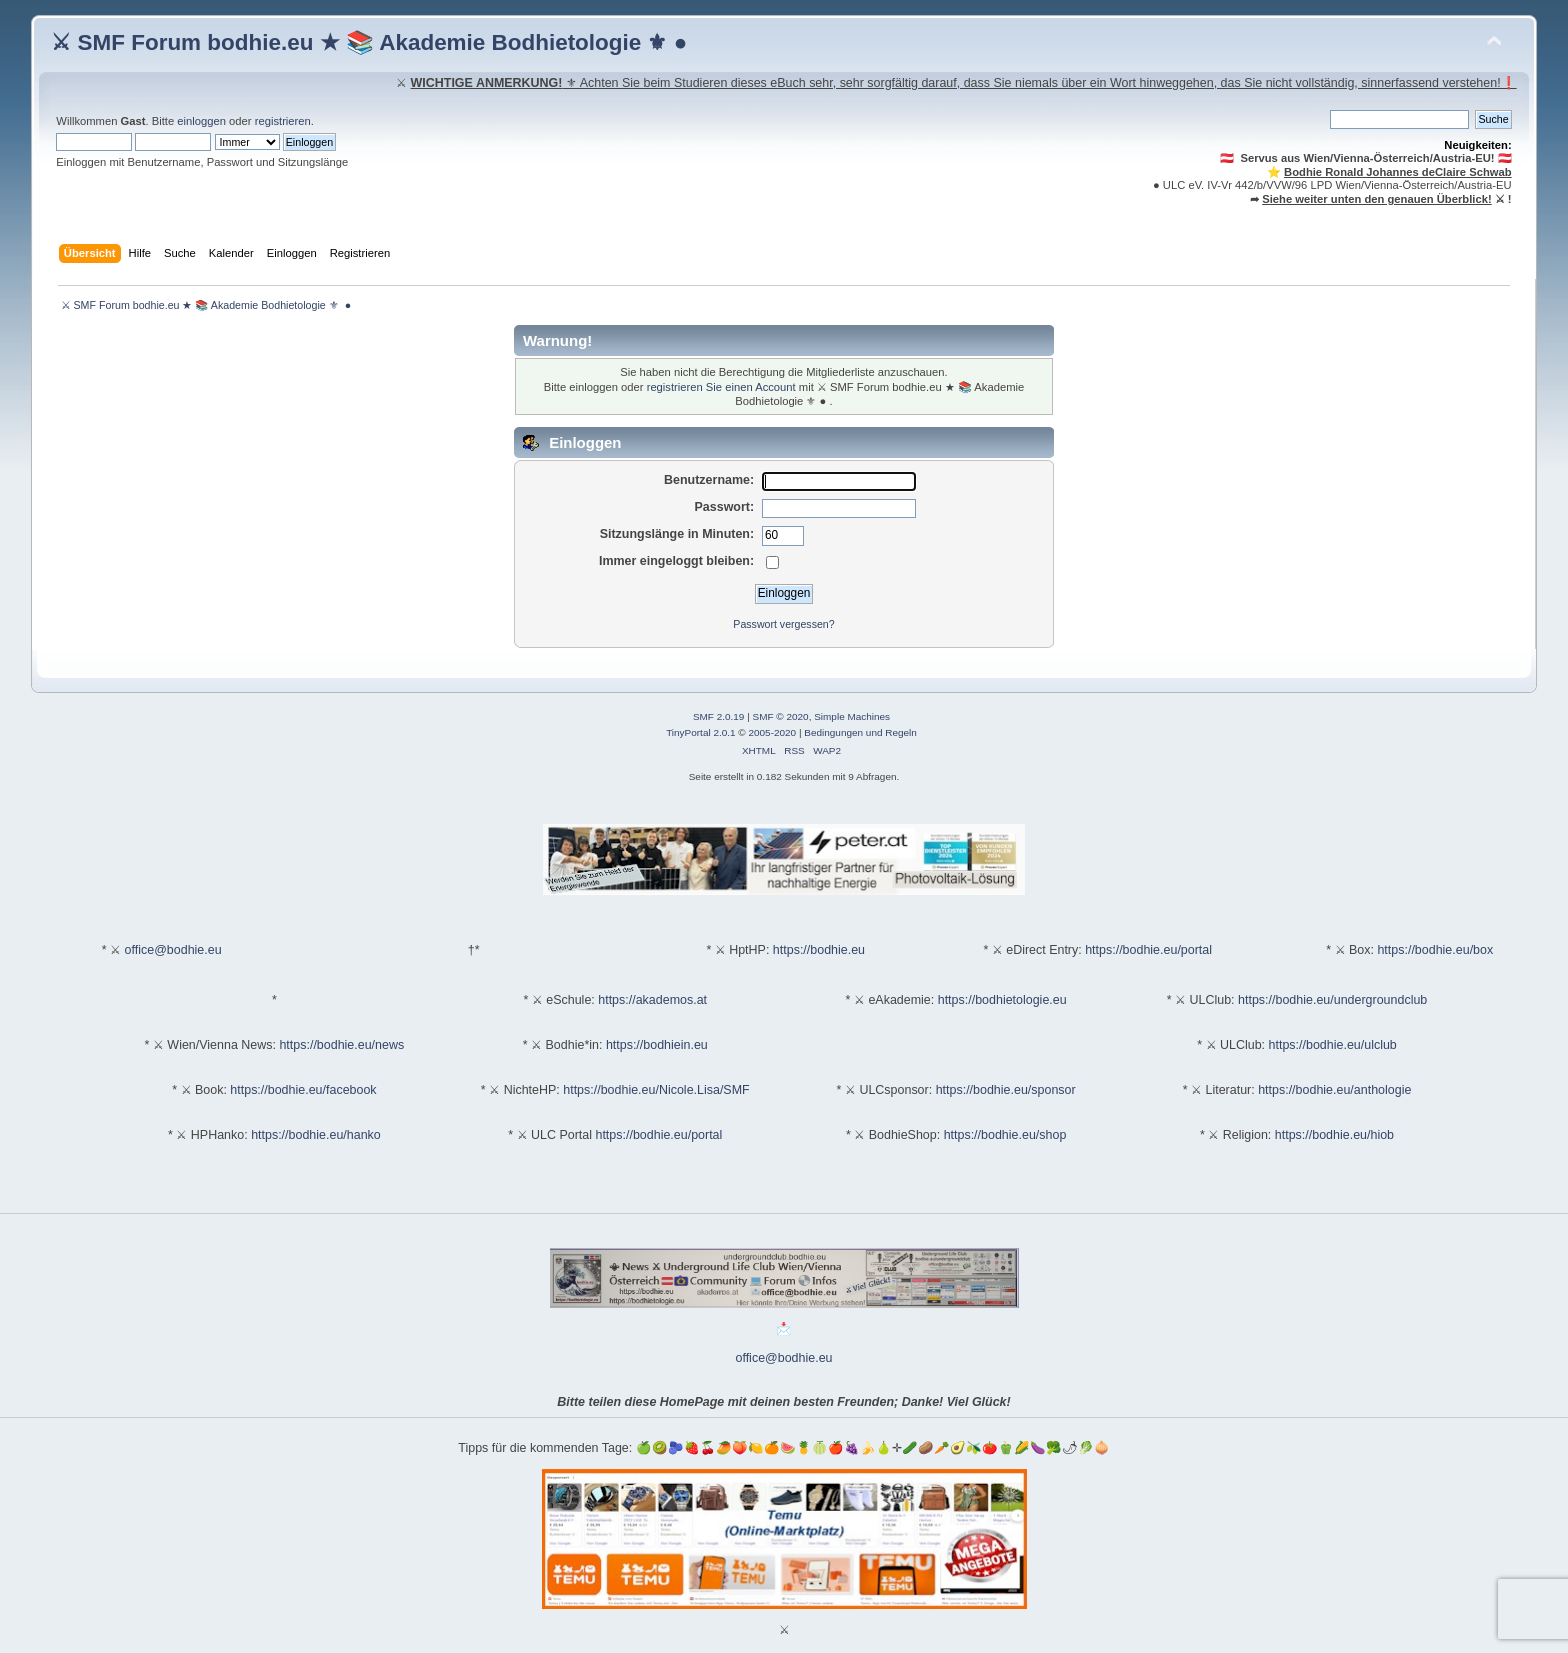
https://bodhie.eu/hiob (1334, 1135)
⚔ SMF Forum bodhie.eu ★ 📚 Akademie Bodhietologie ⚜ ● (369, 42)
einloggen (201, 121)
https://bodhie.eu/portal (1148, 950)
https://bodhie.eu (819, 950)
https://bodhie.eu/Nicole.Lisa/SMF (656, 1090)
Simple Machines (852, 716)
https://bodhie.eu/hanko (316, 1135)
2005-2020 (772, 732)
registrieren (283, 121)
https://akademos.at (652, 1000)
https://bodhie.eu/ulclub (1333, 1045)
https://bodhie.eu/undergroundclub (1332, 1000)
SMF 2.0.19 (719, 716)
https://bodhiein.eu (657, 1045)
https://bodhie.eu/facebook (303, 1090)
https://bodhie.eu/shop (1005, 1135)
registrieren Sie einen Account (721, 387)
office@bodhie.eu (173, 950)
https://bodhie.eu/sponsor (1006, 1090)
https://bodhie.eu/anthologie (1334, 1090)
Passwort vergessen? (783, 624)
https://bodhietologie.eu (1002, 1000)
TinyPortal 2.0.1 (700, 732)
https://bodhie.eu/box (1435, 950)
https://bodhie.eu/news (341, 1045)
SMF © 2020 (781, 716)
